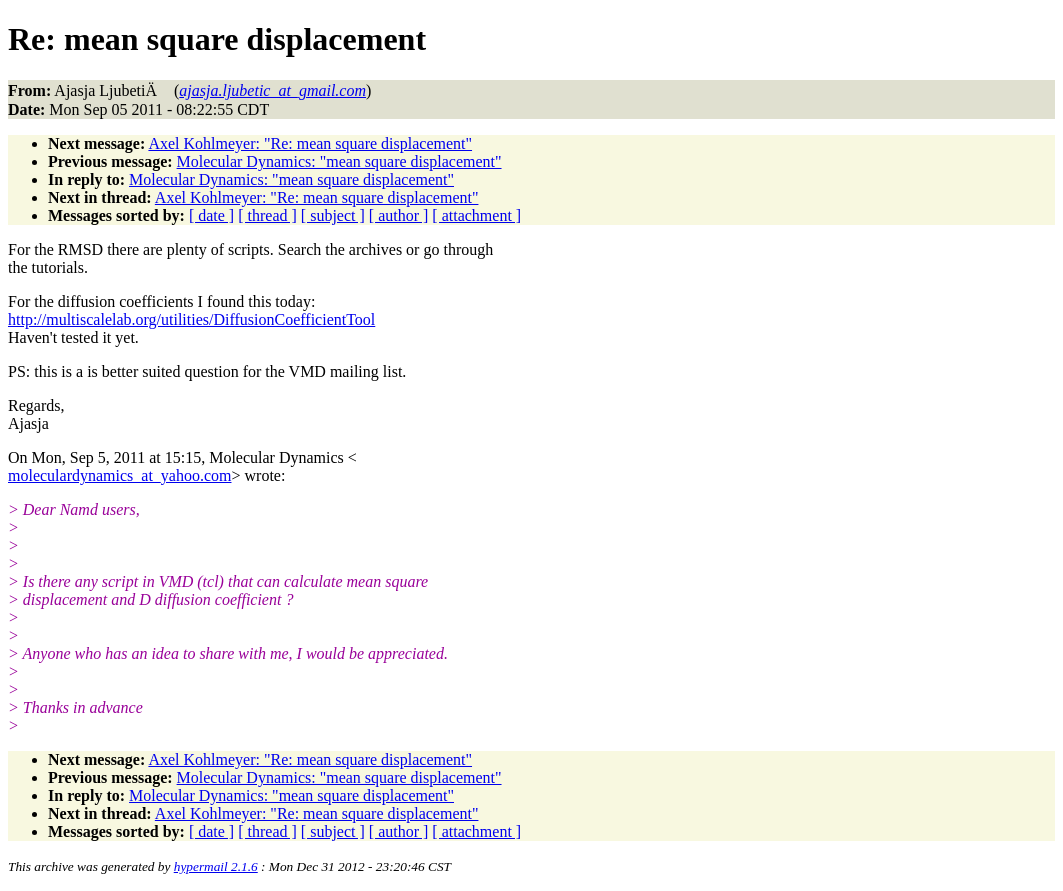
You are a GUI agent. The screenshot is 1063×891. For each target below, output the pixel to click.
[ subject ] (333, 215)
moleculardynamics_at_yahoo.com (119, 475)
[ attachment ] (476, 215)
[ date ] (211, 215)
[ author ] (399, 215)
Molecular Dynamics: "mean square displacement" (339, 161)
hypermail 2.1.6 (216, 866)
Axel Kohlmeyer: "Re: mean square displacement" (310, 143)
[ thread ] (267, 215)
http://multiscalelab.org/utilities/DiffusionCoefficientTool (191, 319)
